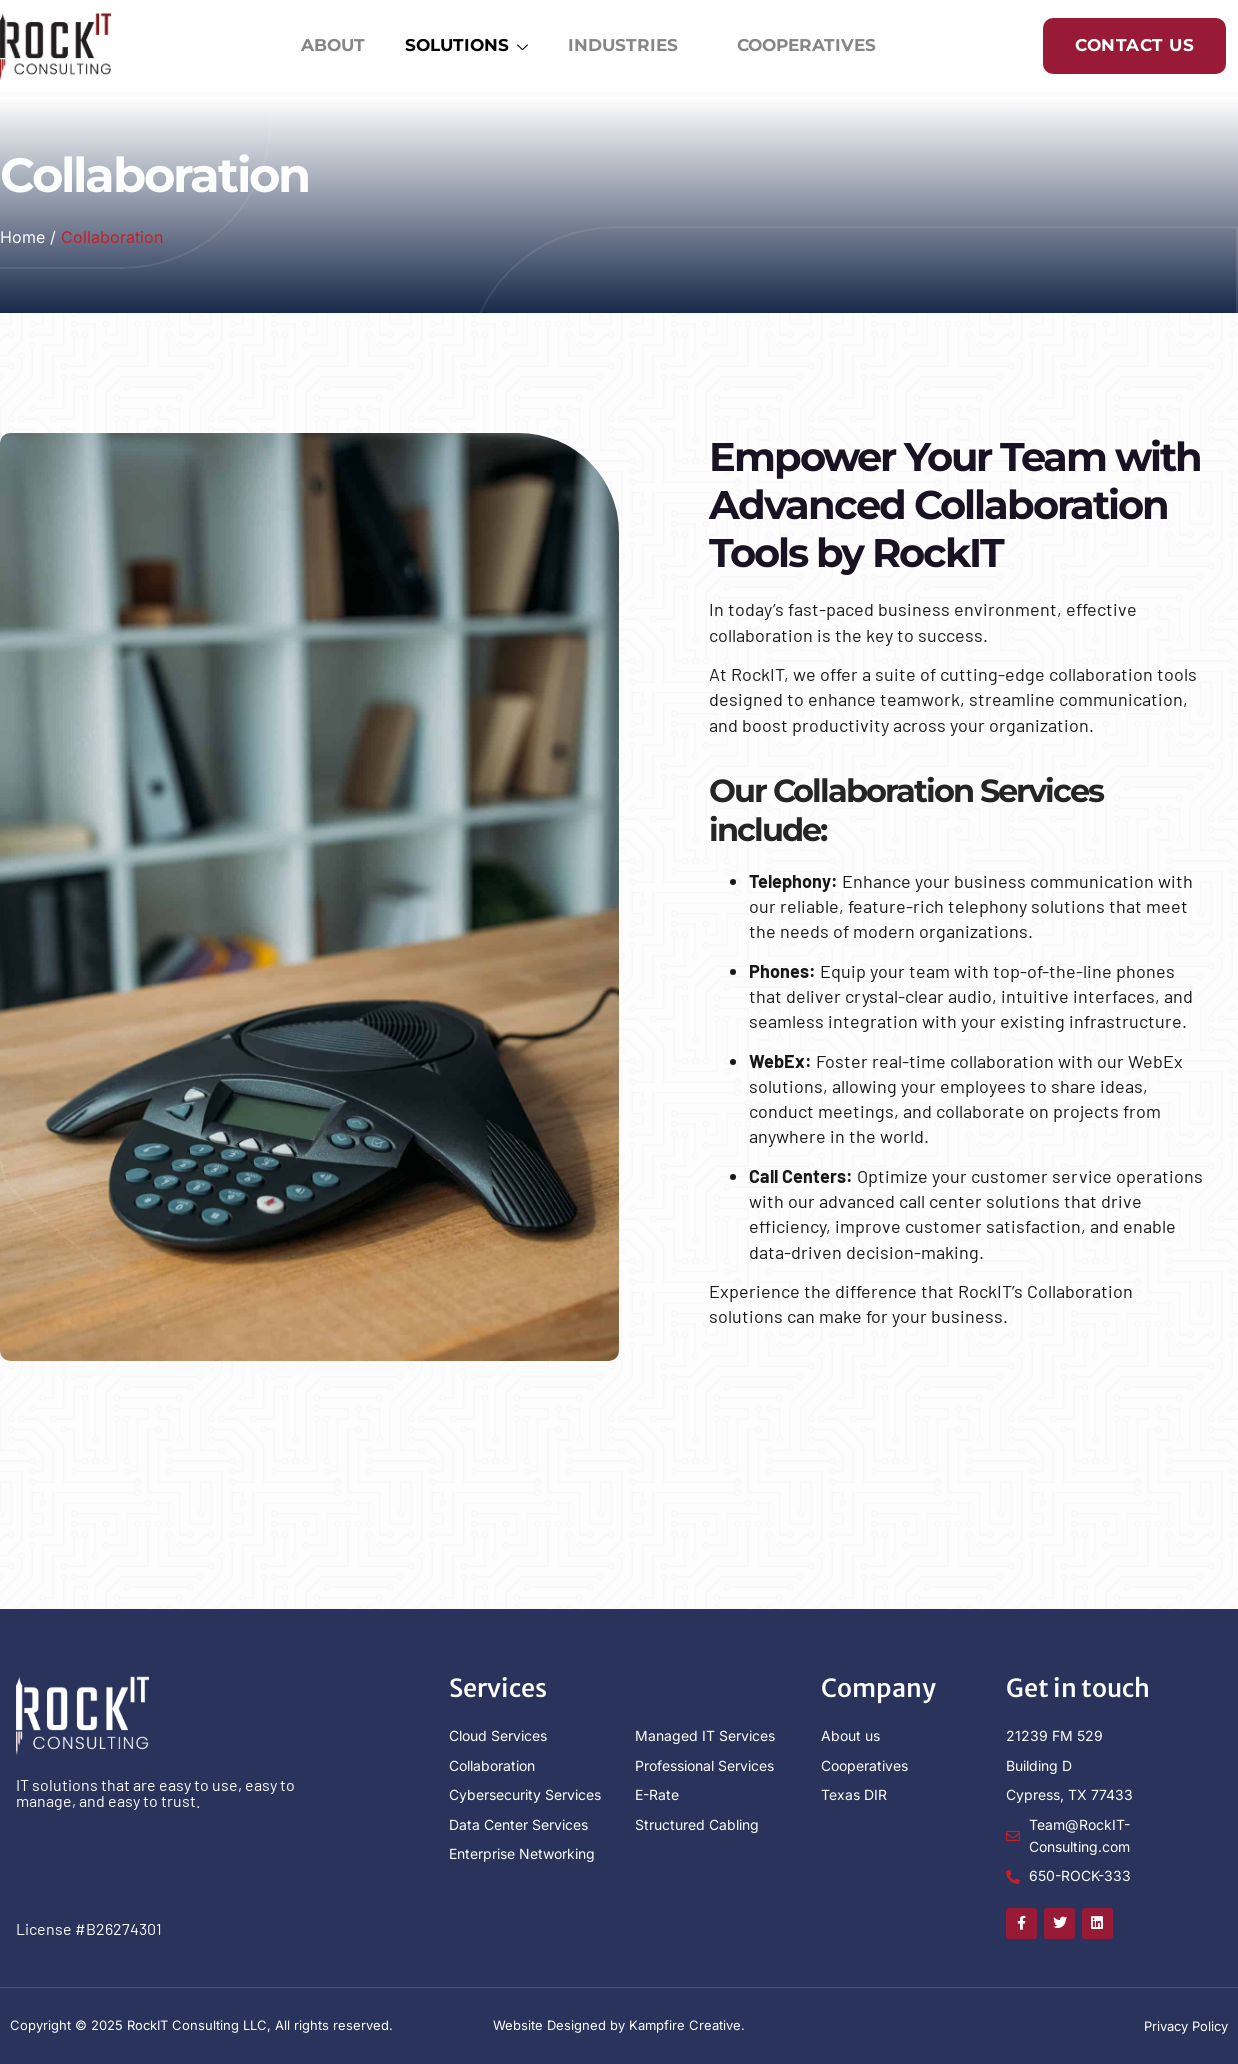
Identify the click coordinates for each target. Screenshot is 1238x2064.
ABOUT (329, 46)
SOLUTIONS (462, 48)
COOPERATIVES (812, 48)
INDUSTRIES (628, 48)
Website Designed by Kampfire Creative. (619, 2025)
